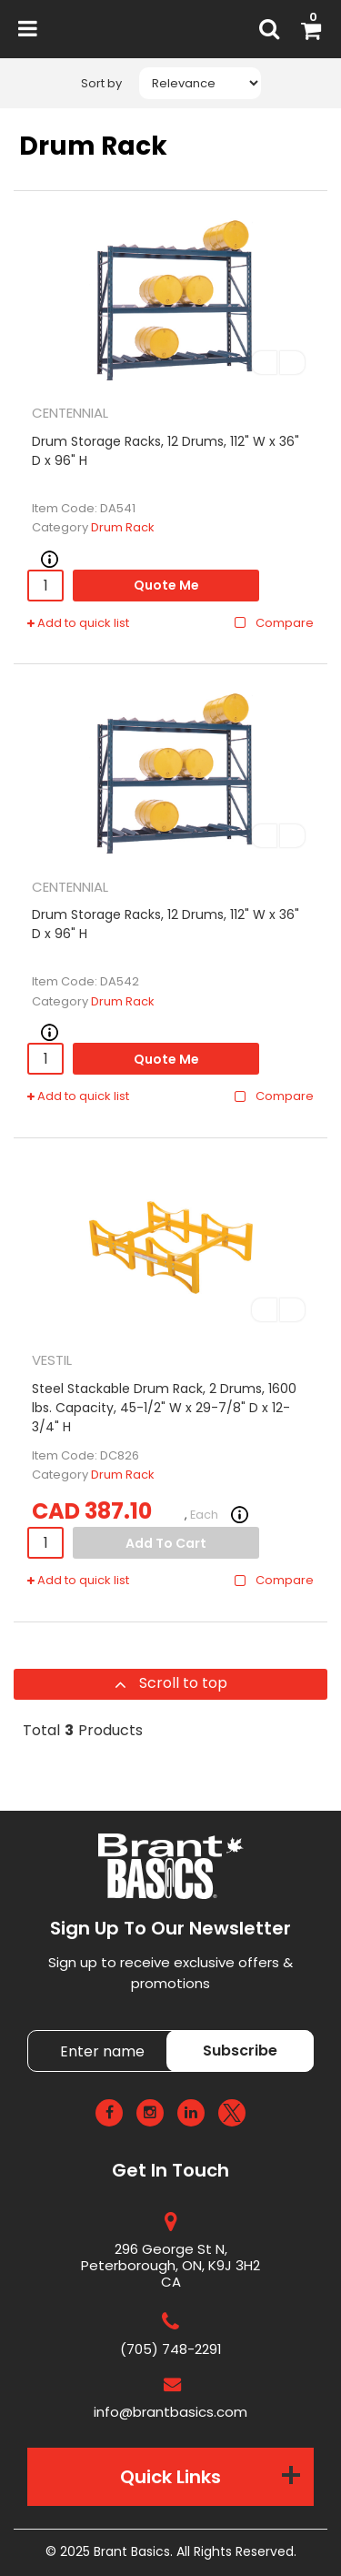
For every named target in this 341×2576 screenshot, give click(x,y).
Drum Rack (123, 527)
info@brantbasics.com (170, 2411)
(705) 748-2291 (171, 2349)
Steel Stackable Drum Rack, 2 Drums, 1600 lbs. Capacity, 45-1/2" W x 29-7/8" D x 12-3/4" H (164, 1407)
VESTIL (52, 1359)
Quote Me (166, 585)
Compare (273, 623)
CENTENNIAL (70, 412)
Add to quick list (78, 623)
